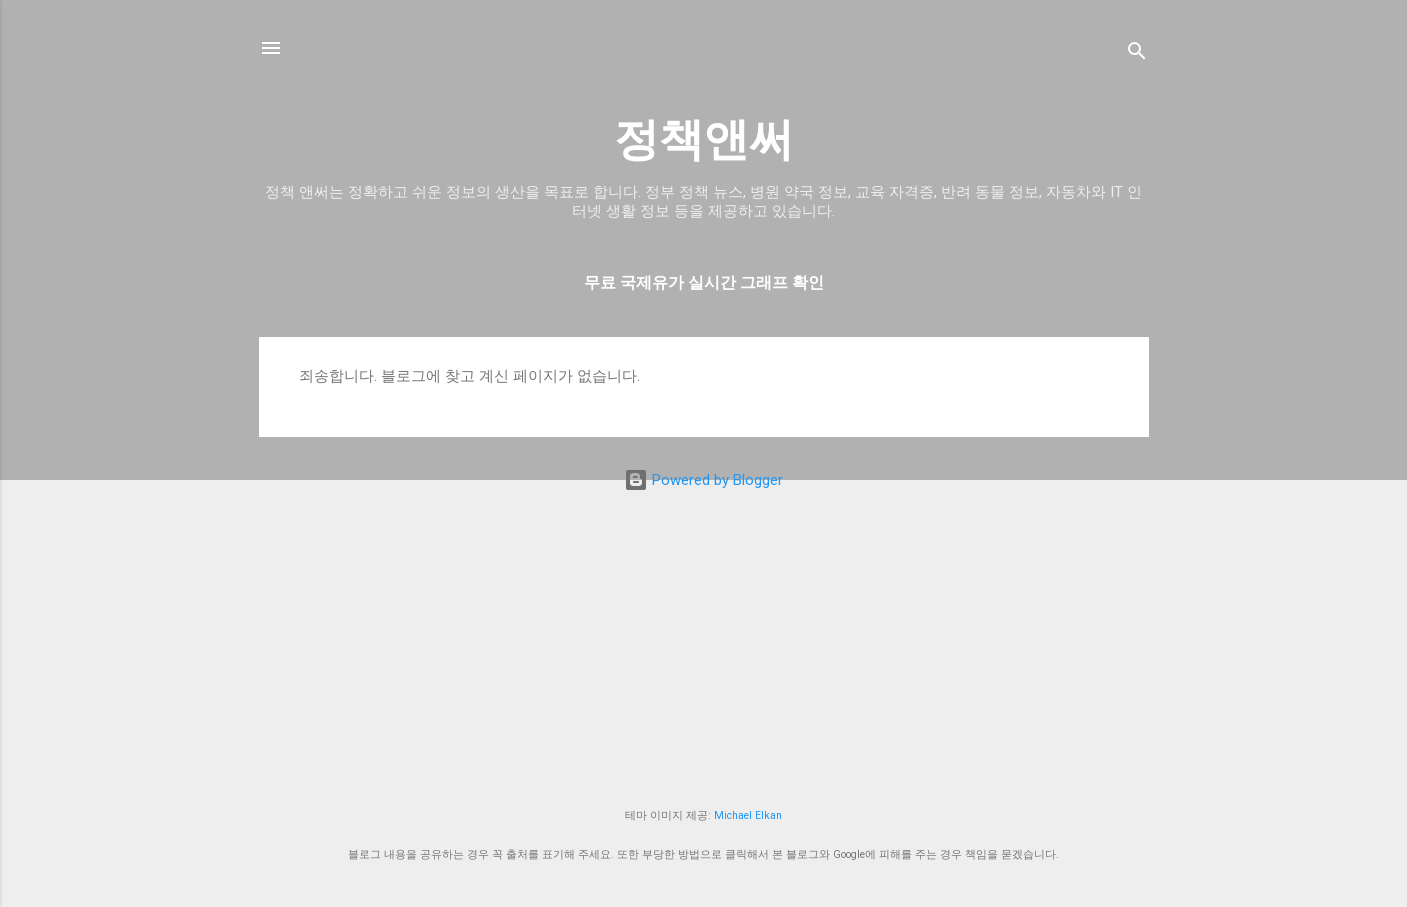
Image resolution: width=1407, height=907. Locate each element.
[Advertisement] (704, 648)
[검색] (1137, 54)
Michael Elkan (748, 815)
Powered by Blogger (703, 480)
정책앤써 (704, 139)
